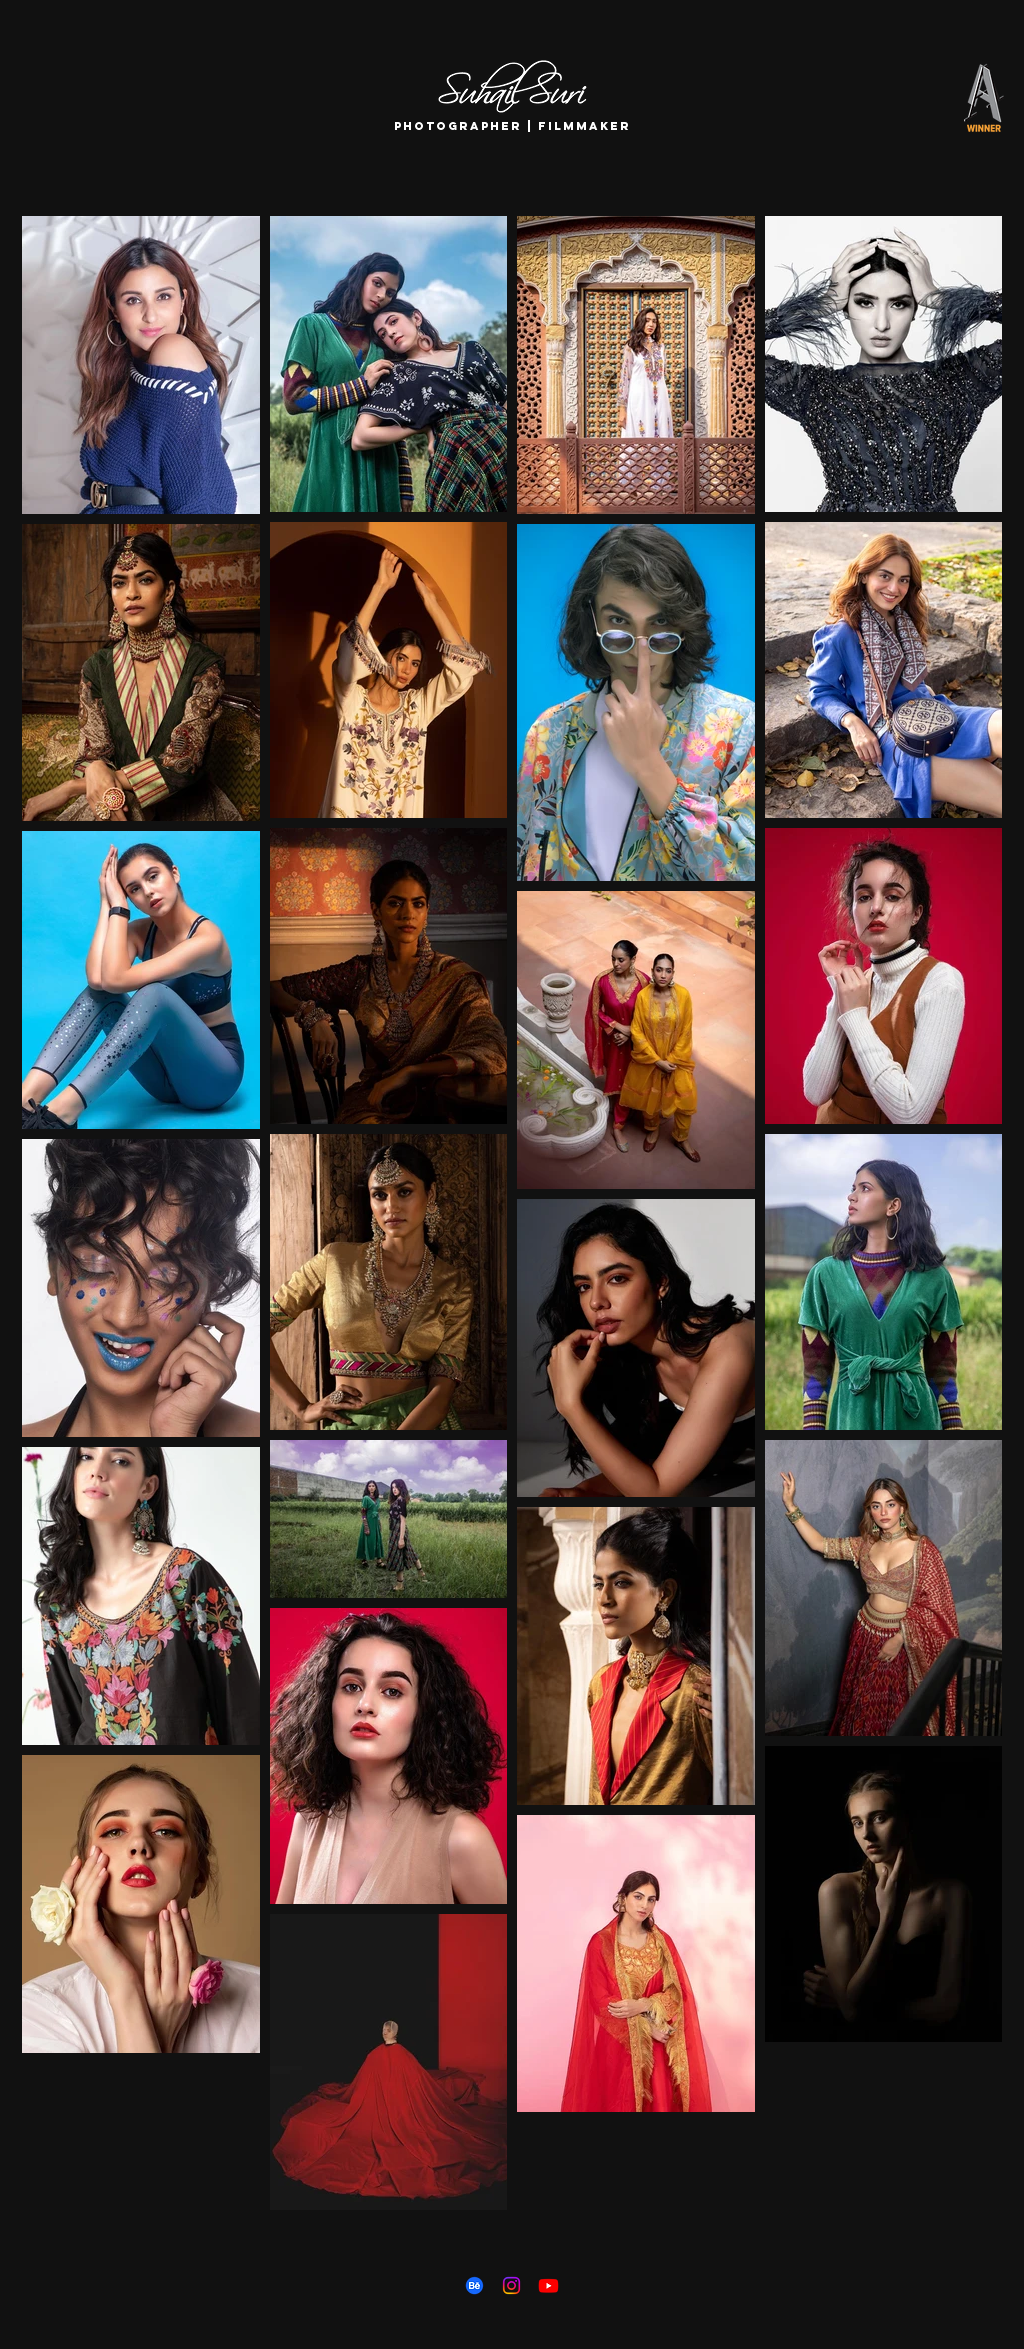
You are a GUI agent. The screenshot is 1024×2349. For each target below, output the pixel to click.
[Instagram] (511, 2285)
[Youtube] (548, 2285)
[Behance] (474, 2285)
